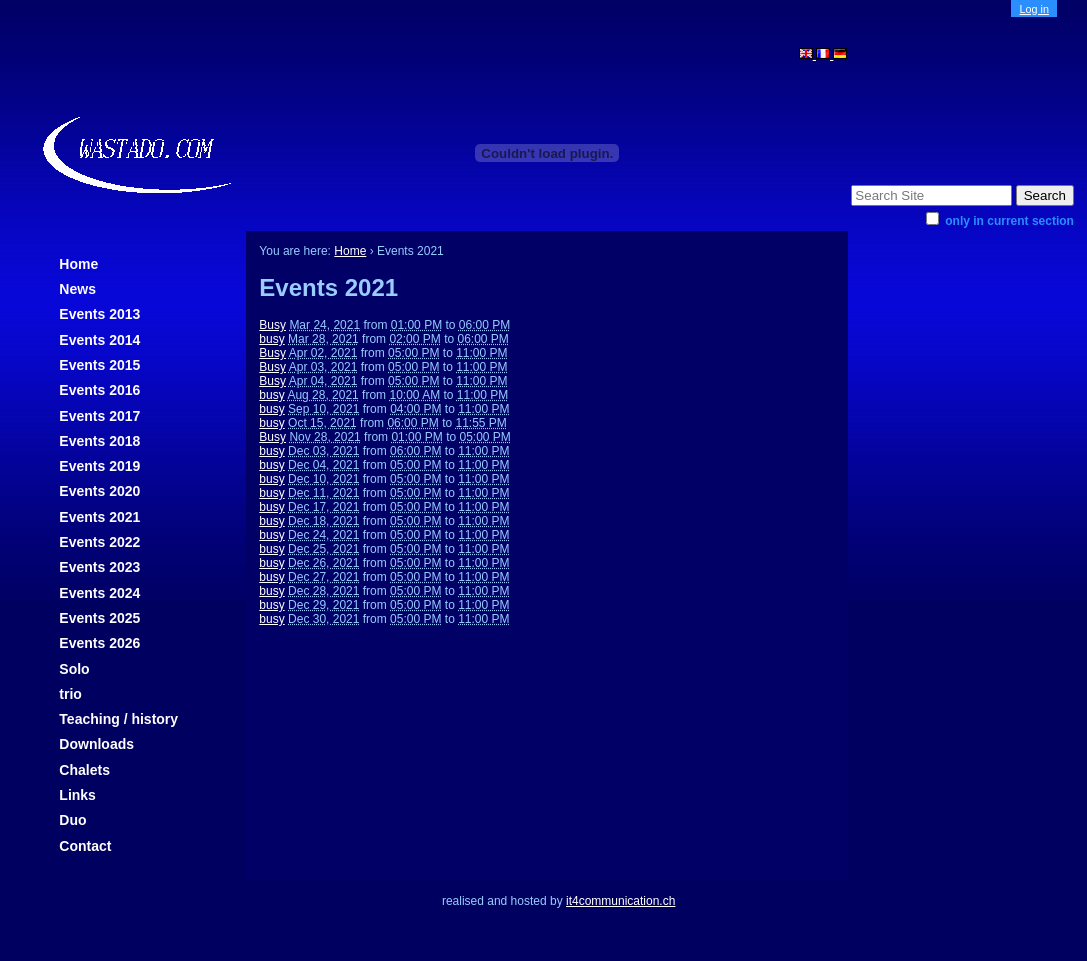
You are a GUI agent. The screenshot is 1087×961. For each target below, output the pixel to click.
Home (78, 264)
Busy (272, 325)
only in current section (1009, 221)
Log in (1034, 9)
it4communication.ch (620, 901)
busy (271, 339)
